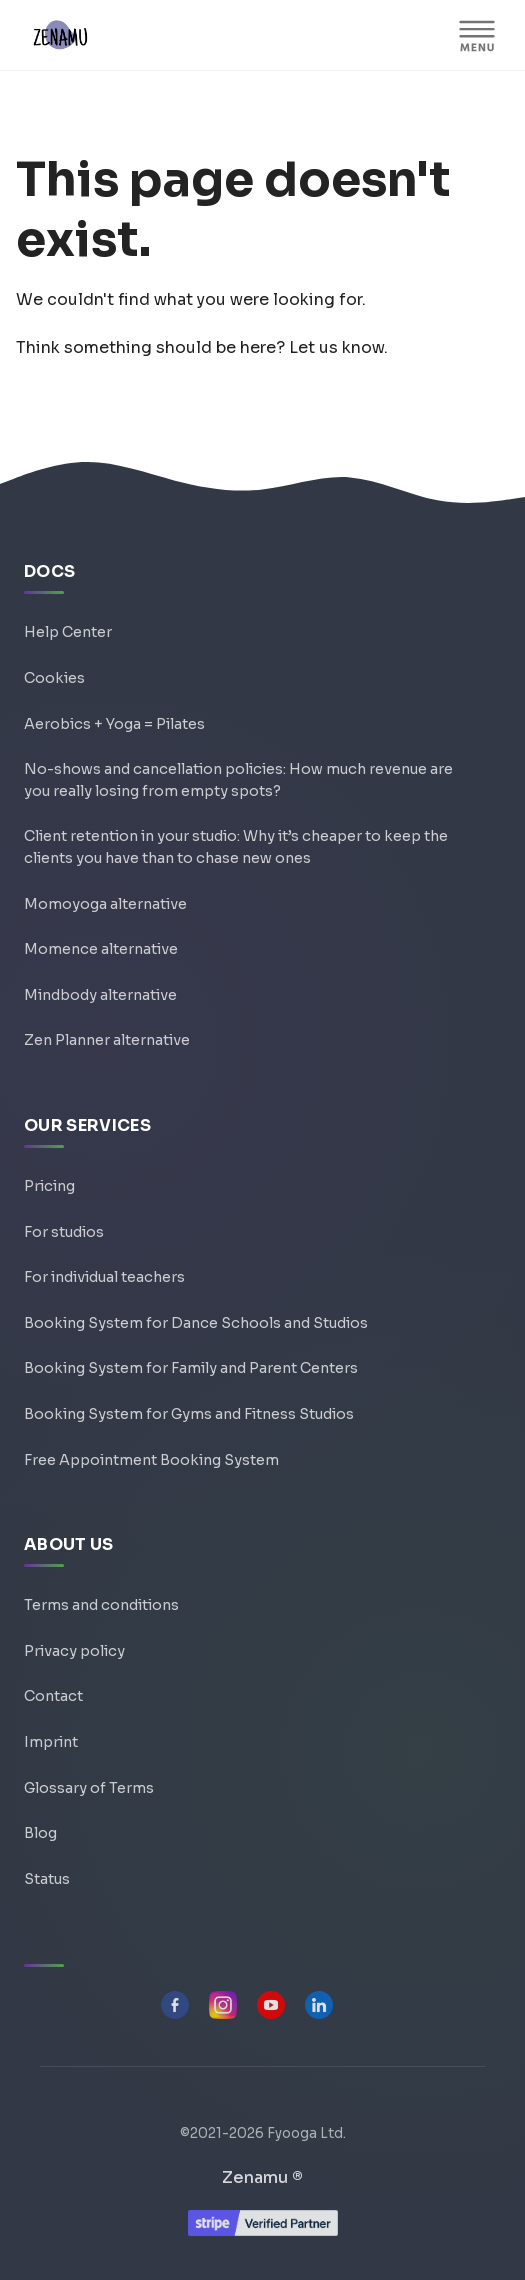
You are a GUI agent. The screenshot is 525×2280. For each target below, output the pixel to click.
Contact (53, 1696)
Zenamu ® (262, 2177)
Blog (40, 1833)
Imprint (51, 1742)
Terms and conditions (101, 1605)
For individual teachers (104, 1277)
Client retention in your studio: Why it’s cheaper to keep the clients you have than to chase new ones (236, 847)
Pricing (49, 1186)
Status (47, 1879)
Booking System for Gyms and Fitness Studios (189, 1414)
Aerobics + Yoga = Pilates (114, 724)
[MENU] (477, 35)
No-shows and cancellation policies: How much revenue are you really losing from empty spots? (238, 780)
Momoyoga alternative (105, 904)
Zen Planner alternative (107, 1040)
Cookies (54, 678)
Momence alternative (101, 949)
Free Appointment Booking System (151, 1460)
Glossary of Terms (89, 1788)
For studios (64, 1232)
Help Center (68, 632)
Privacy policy (74, 1651)
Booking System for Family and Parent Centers (191, 1368)
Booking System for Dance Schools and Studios (196, 1323)
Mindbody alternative (100, 995)
